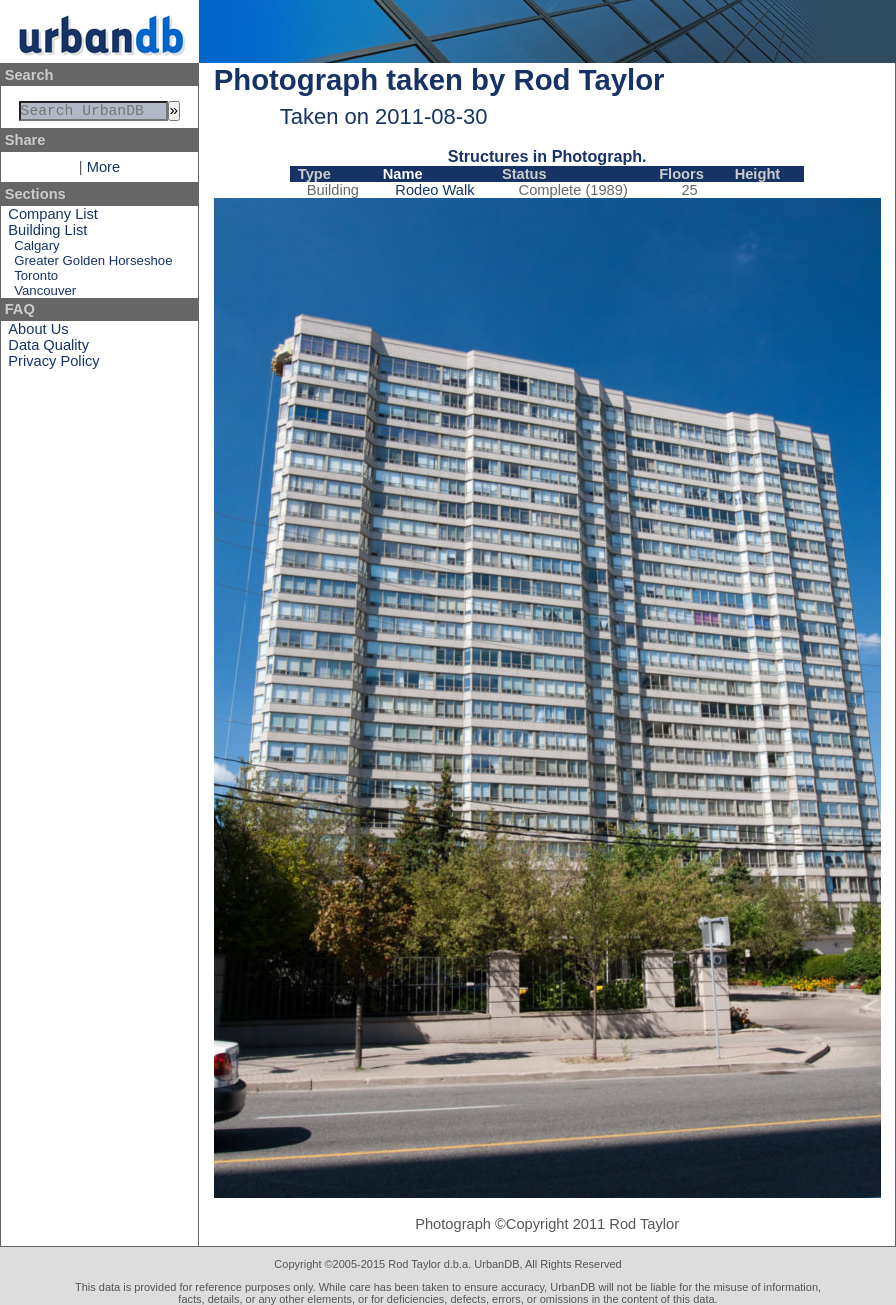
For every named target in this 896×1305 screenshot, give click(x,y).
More (103, 171)
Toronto (36, 279)
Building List (47, 234)
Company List (53, 218)
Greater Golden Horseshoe (93, 264)
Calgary (36, 249)
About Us (38, 333)
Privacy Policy (53, 365)
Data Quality (48, 349)
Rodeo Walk (434, 190)
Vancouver (45, 294)
